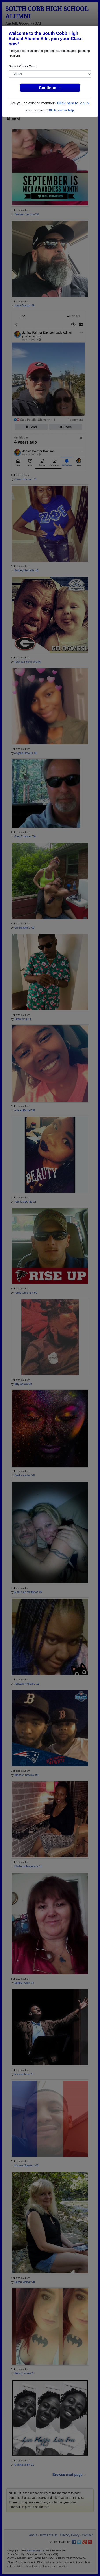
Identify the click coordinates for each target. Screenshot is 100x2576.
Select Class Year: (23, 66)
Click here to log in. (73, 103)
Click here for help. (62, 110)
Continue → (50, 88)
